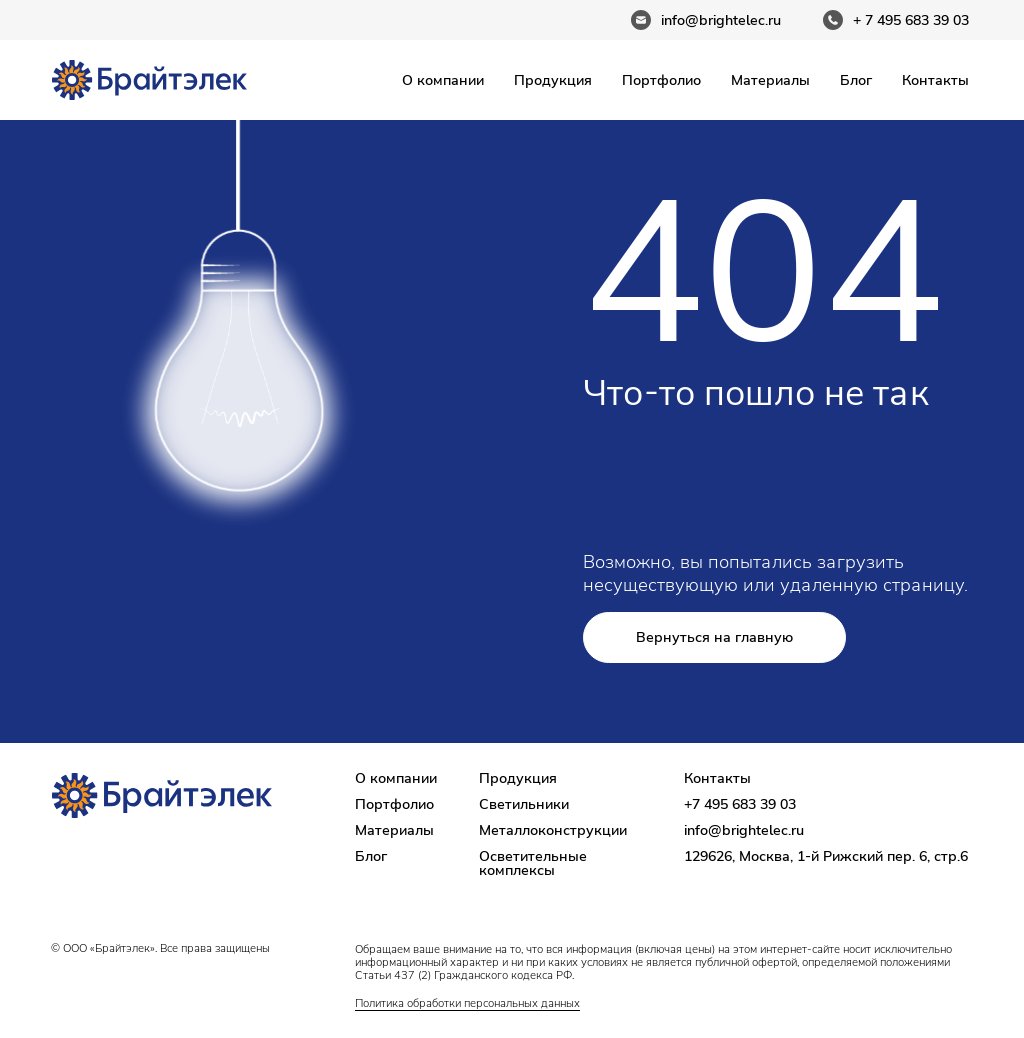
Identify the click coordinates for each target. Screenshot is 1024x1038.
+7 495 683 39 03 (740, 804)
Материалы (770, 80)
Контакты (935, 80)
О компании (443, 80)
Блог (856, 80)
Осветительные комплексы (533, 863)
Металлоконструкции (553, 830)
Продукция (553, 80)
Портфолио (661, 80)
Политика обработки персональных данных (467, 1003)
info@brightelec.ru (744, 830)
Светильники (524, 804)
